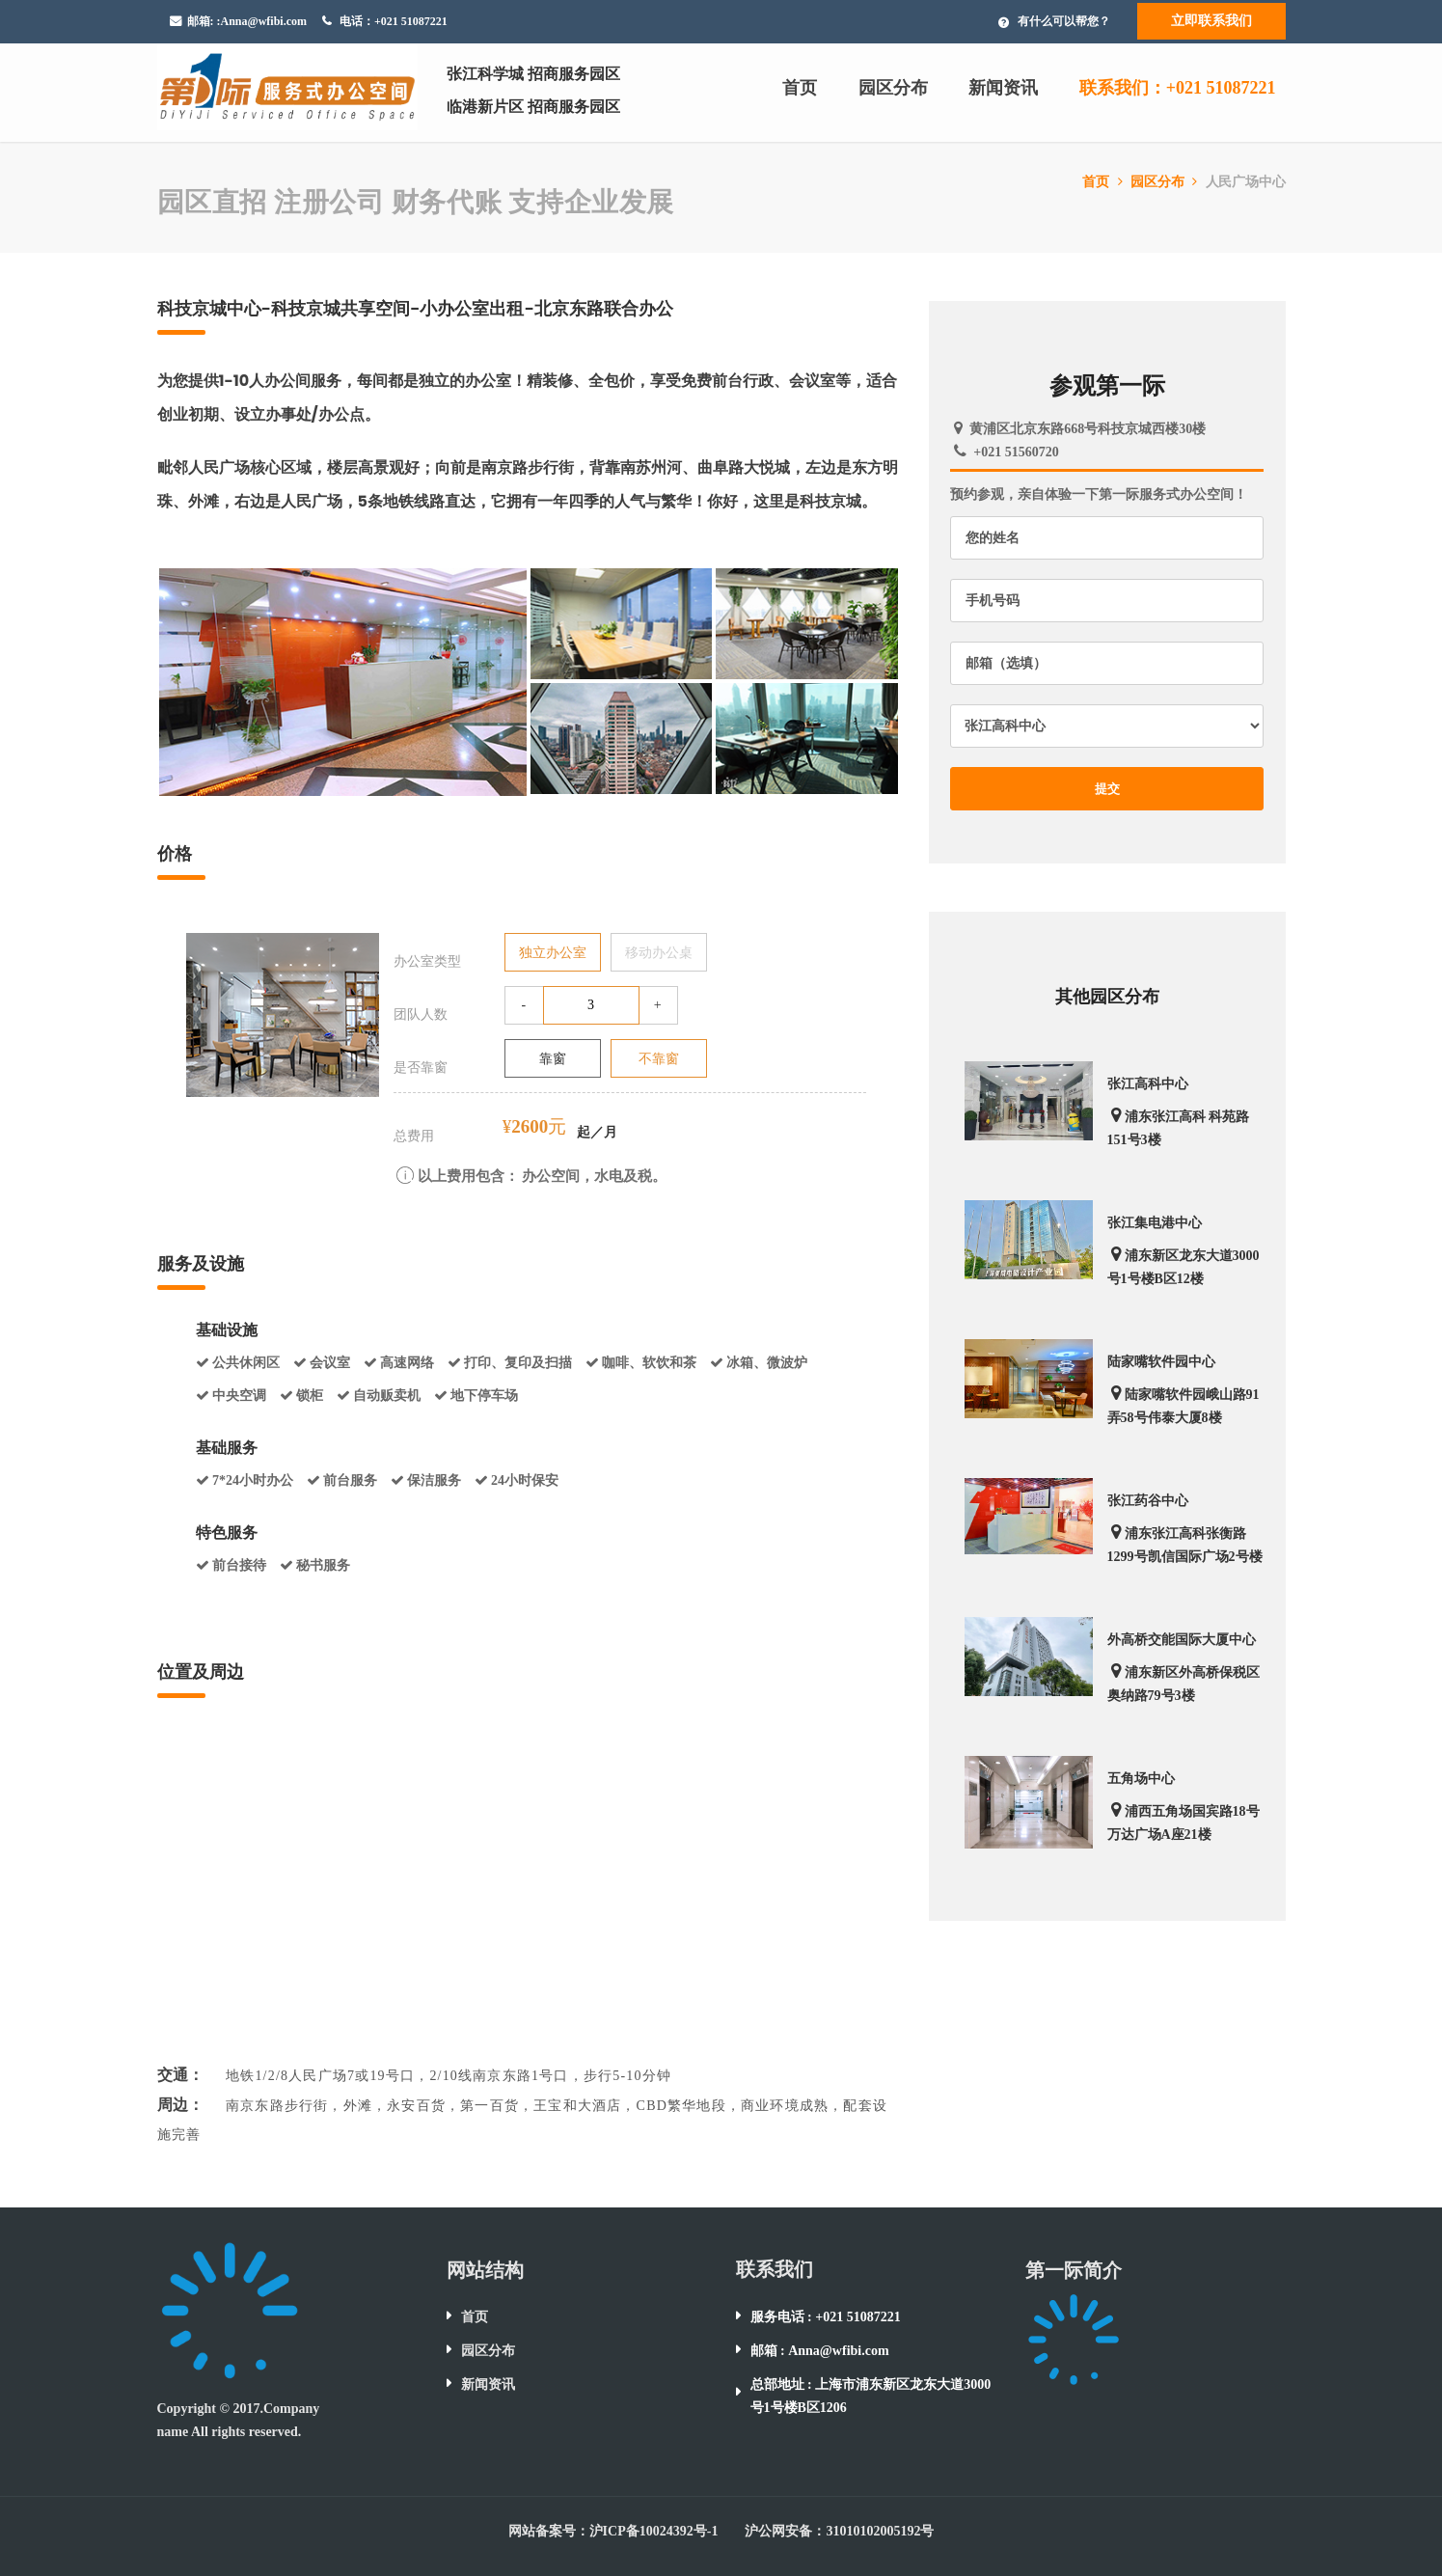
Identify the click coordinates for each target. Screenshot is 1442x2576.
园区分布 (893, 87)
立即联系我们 (1211, 21)
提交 (1108, 789)
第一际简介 (1073, 2270)
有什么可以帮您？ (1064, 21)
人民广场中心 (1246, 182)
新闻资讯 (1003, 87)
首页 (799, 87)
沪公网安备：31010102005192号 (839, 2531)
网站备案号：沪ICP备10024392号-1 (613, 2531)
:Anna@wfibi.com (262, 21)
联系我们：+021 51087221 (1177, 87)
